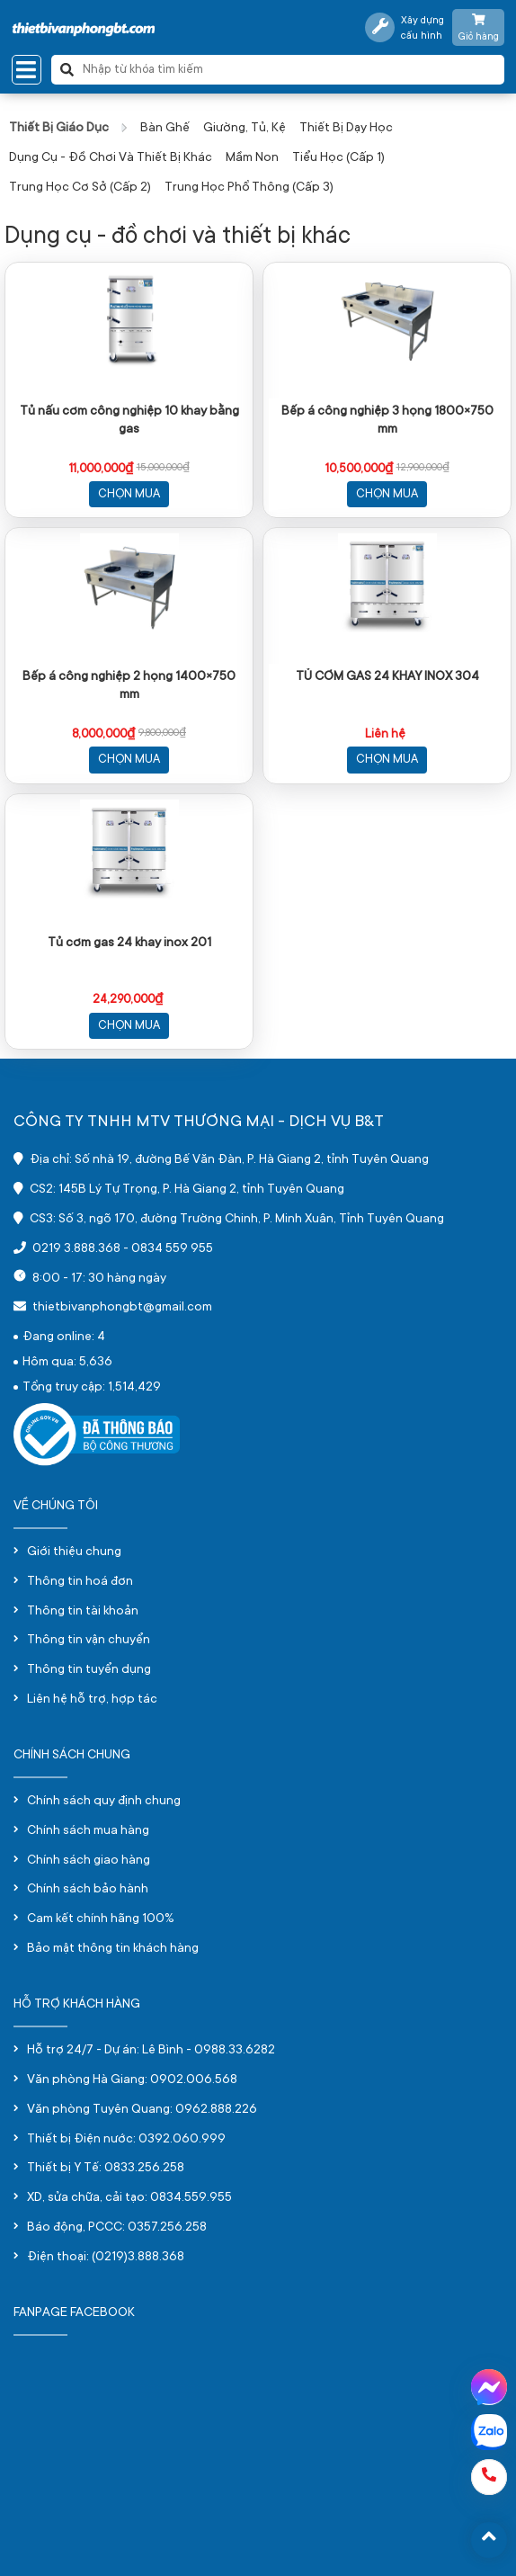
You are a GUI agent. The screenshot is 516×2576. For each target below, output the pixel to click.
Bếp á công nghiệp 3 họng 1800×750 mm (387, 421)
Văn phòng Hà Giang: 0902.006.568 (132, 2080)
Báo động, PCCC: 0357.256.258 (117, 2228)
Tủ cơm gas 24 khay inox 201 (129, 943)
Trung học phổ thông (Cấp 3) (249, 188)
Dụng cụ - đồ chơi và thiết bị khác (110, 158)
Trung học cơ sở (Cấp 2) (80, 188)
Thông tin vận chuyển (88, 1640)
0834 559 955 (172, 1249)
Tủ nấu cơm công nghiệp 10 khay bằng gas (129, 421)
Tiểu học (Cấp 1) (338, 158)
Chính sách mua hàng (88, 1831)
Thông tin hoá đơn (80, 1582)
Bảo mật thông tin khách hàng (113, 1949)
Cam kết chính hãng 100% (100, 1919)
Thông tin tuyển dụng (89, 1670)
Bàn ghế (165, 128)
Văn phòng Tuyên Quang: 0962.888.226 (142, 2110)
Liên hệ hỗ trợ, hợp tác (92, 1700)
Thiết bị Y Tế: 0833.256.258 (105, 2168)
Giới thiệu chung (74, 1552)
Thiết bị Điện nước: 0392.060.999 (126, 2140)
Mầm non (252, 158)
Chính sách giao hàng (88, 1861)
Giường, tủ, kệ (244, 128)
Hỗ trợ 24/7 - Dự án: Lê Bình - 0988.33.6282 (151, 2051)
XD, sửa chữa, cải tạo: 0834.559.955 (129, 2198)
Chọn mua (129, 494)
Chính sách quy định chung (104, 1801)
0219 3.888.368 (76, 1249)
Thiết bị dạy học (346, 128)
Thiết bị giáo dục (59, 128)
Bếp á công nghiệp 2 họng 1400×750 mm (129, 686)
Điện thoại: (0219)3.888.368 (105, 2257)
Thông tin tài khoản (82, 1612)
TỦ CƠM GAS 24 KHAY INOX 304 (387, 677)
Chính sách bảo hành (87, 1890)
